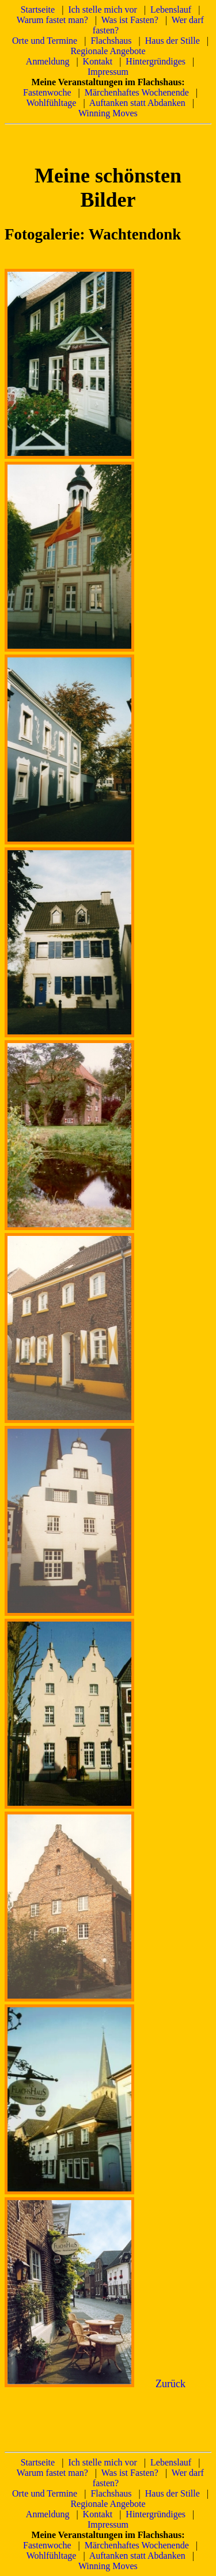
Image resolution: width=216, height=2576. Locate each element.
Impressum (108, 72)
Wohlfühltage (51, 103)
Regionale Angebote (108, 51)
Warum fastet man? (52, 20)
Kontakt (98, 61)
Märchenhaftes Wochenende (137, 92)
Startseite (38, 9)
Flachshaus (111, 40)
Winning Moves (108, 113)
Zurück (170, 2383)
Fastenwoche (47, 92)
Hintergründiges (155, 61)
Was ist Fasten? (130, 20)
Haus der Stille (172, 40)
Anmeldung (48, 61)
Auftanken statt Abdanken (137, 103)
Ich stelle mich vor (102, 9)
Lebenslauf (171, 9)
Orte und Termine (44, 40)
